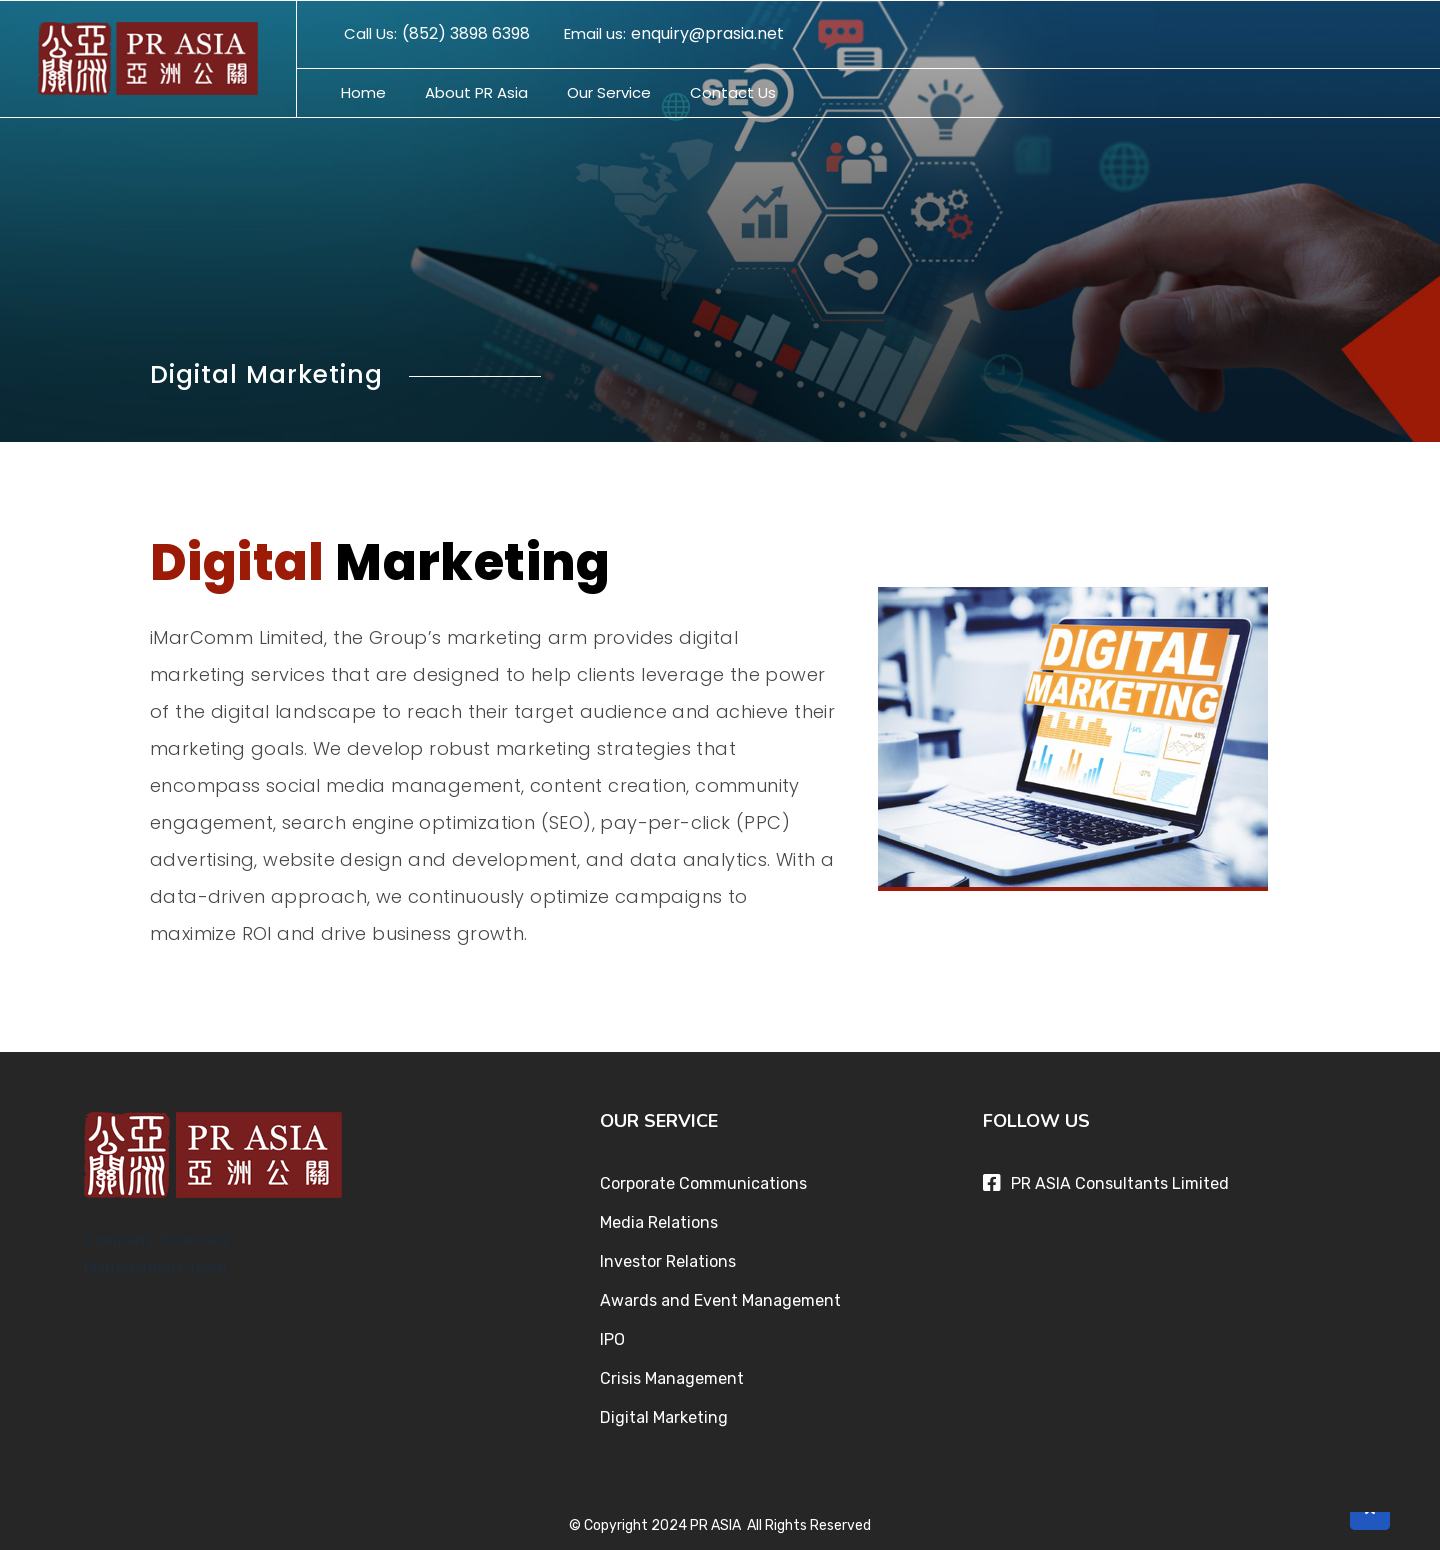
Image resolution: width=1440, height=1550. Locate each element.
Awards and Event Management (720, 1300)
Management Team (155, 1267)
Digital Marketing (664, 1417)
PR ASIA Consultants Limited (1120, 1183)
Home (363, 92)
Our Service (609, 92)
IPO (612, 1339)
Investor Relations (668, 1261)
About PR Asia (476, 92)
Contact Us (733, 92)
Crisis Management (672, 1378)
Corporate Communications (703, 1183)
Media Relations (659, 1222)
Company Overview (156, 1239)
